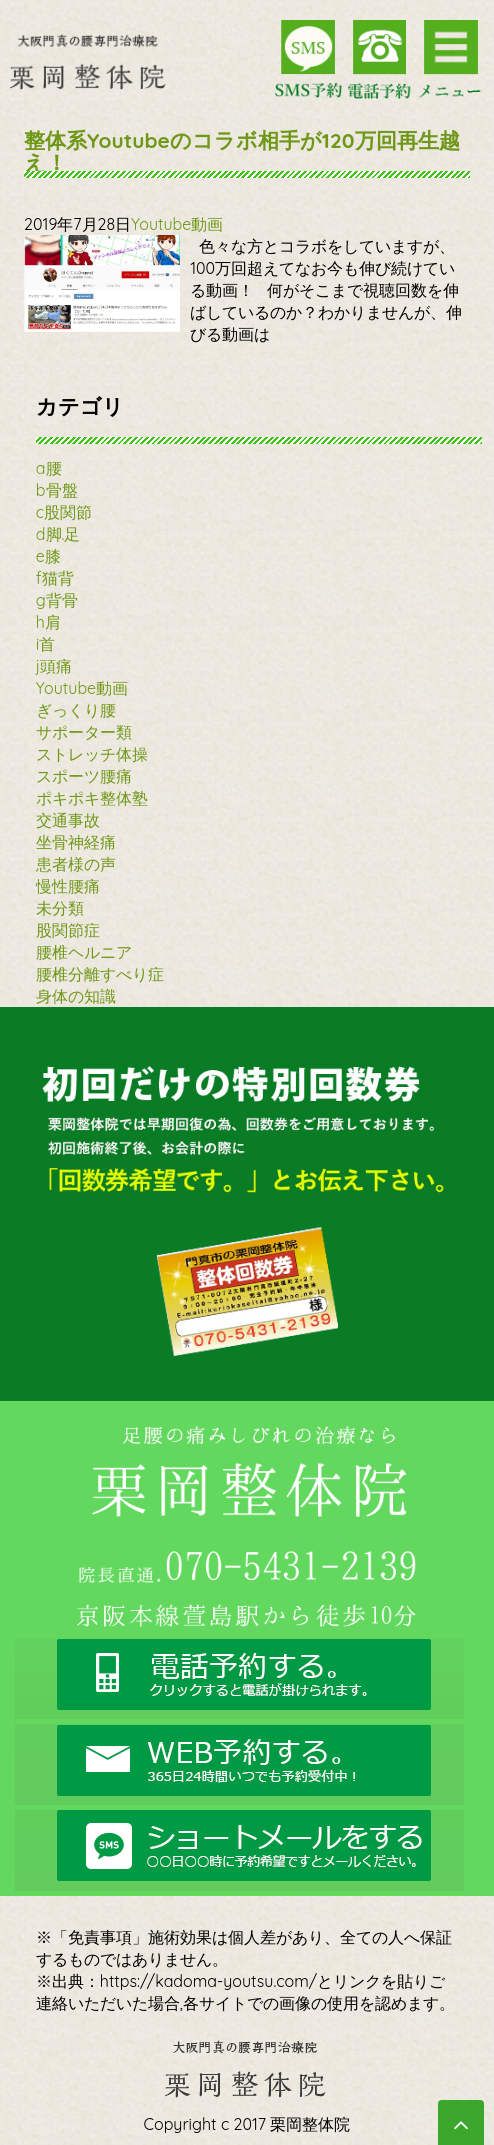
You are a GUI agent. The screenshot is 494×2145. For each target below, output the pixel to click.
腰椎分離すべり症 (100, 974)
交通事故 (68, 820)
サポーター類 (84, 732)
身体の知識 (76, 996)
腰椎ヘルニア (84, 952)
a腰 (49, 468)
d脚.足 (58, 534)
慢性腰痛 (68, 886)
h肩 (48, 622)
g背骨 (57, 600)
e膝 (48, 556)
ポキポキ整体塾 (92, 798)
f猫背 (55, 578)
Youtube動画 (177, 224)
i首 (45, 644)
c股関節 (64, 512)
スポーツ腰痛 (84, 776)
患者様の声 (76, 864)
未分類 (60, 908)
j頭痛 (54, 666)
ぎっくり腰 (76, 710)
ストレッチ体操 (92, 754)
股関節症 (68, 930)
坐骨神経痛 (76, 842)
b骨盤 (57, 490)
